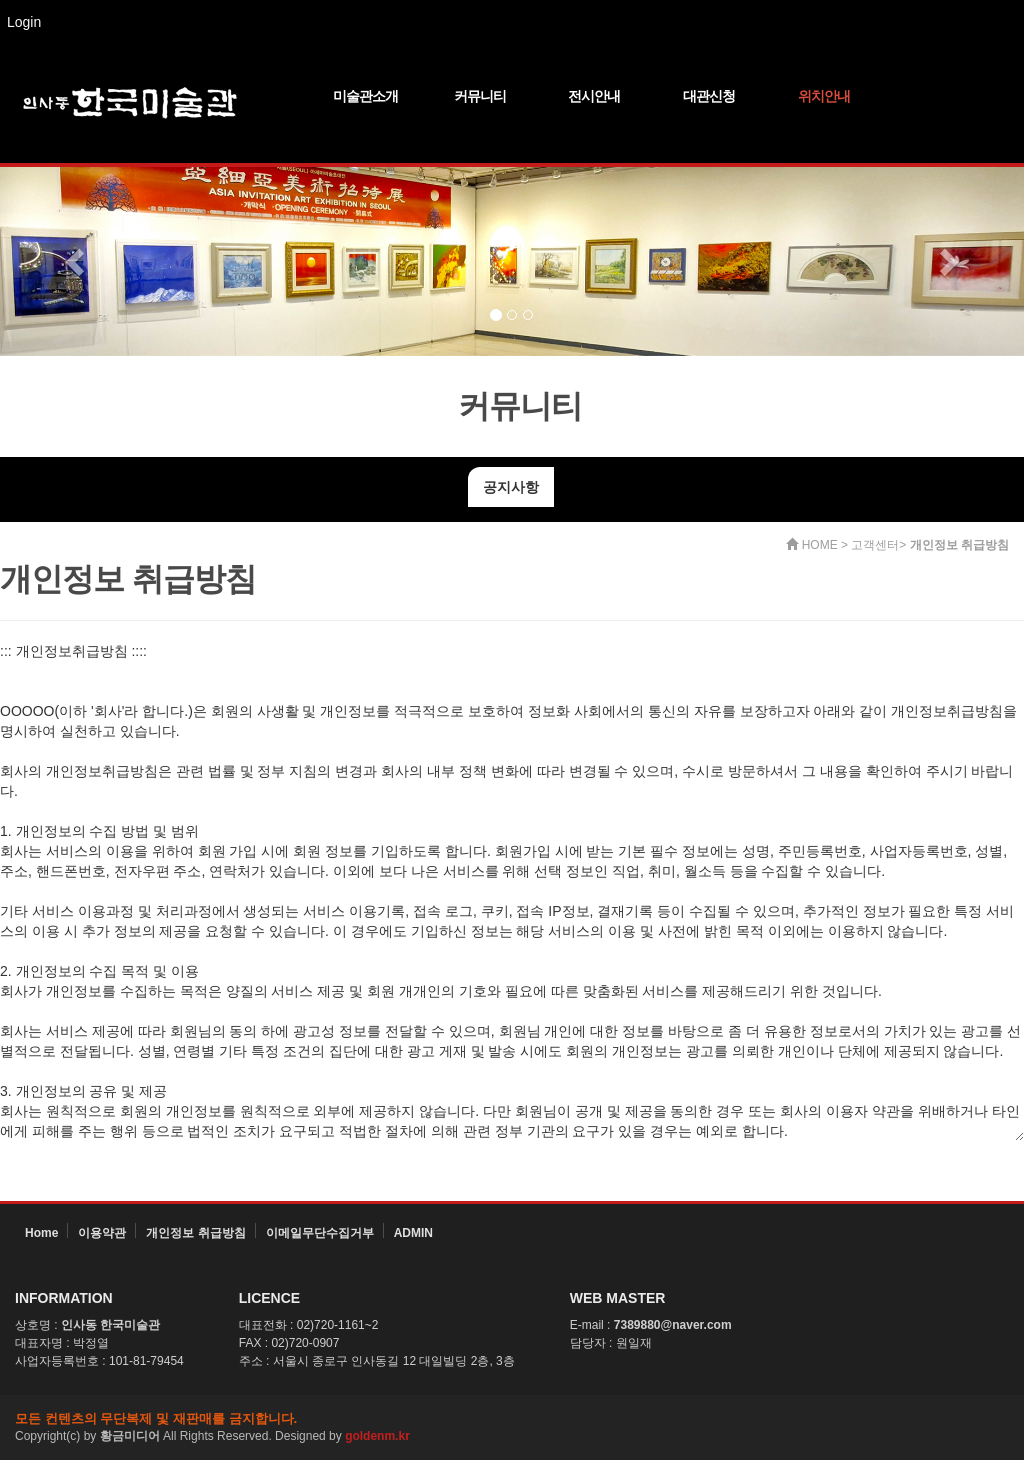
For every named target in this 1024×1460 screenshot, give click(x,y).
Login (24, 22)
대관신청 (709, 96)
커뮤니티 (480, 96)
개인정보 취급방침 (195, 1233)
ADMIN (413, 1233)
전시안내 (594, 96)
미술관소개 (365, 96)
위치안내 (824, 96)
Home (41, 1233)
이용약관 (102, 1233)
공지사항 (511, 487)
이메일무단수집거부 (320, 1233)
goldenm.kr (377, 1436)
